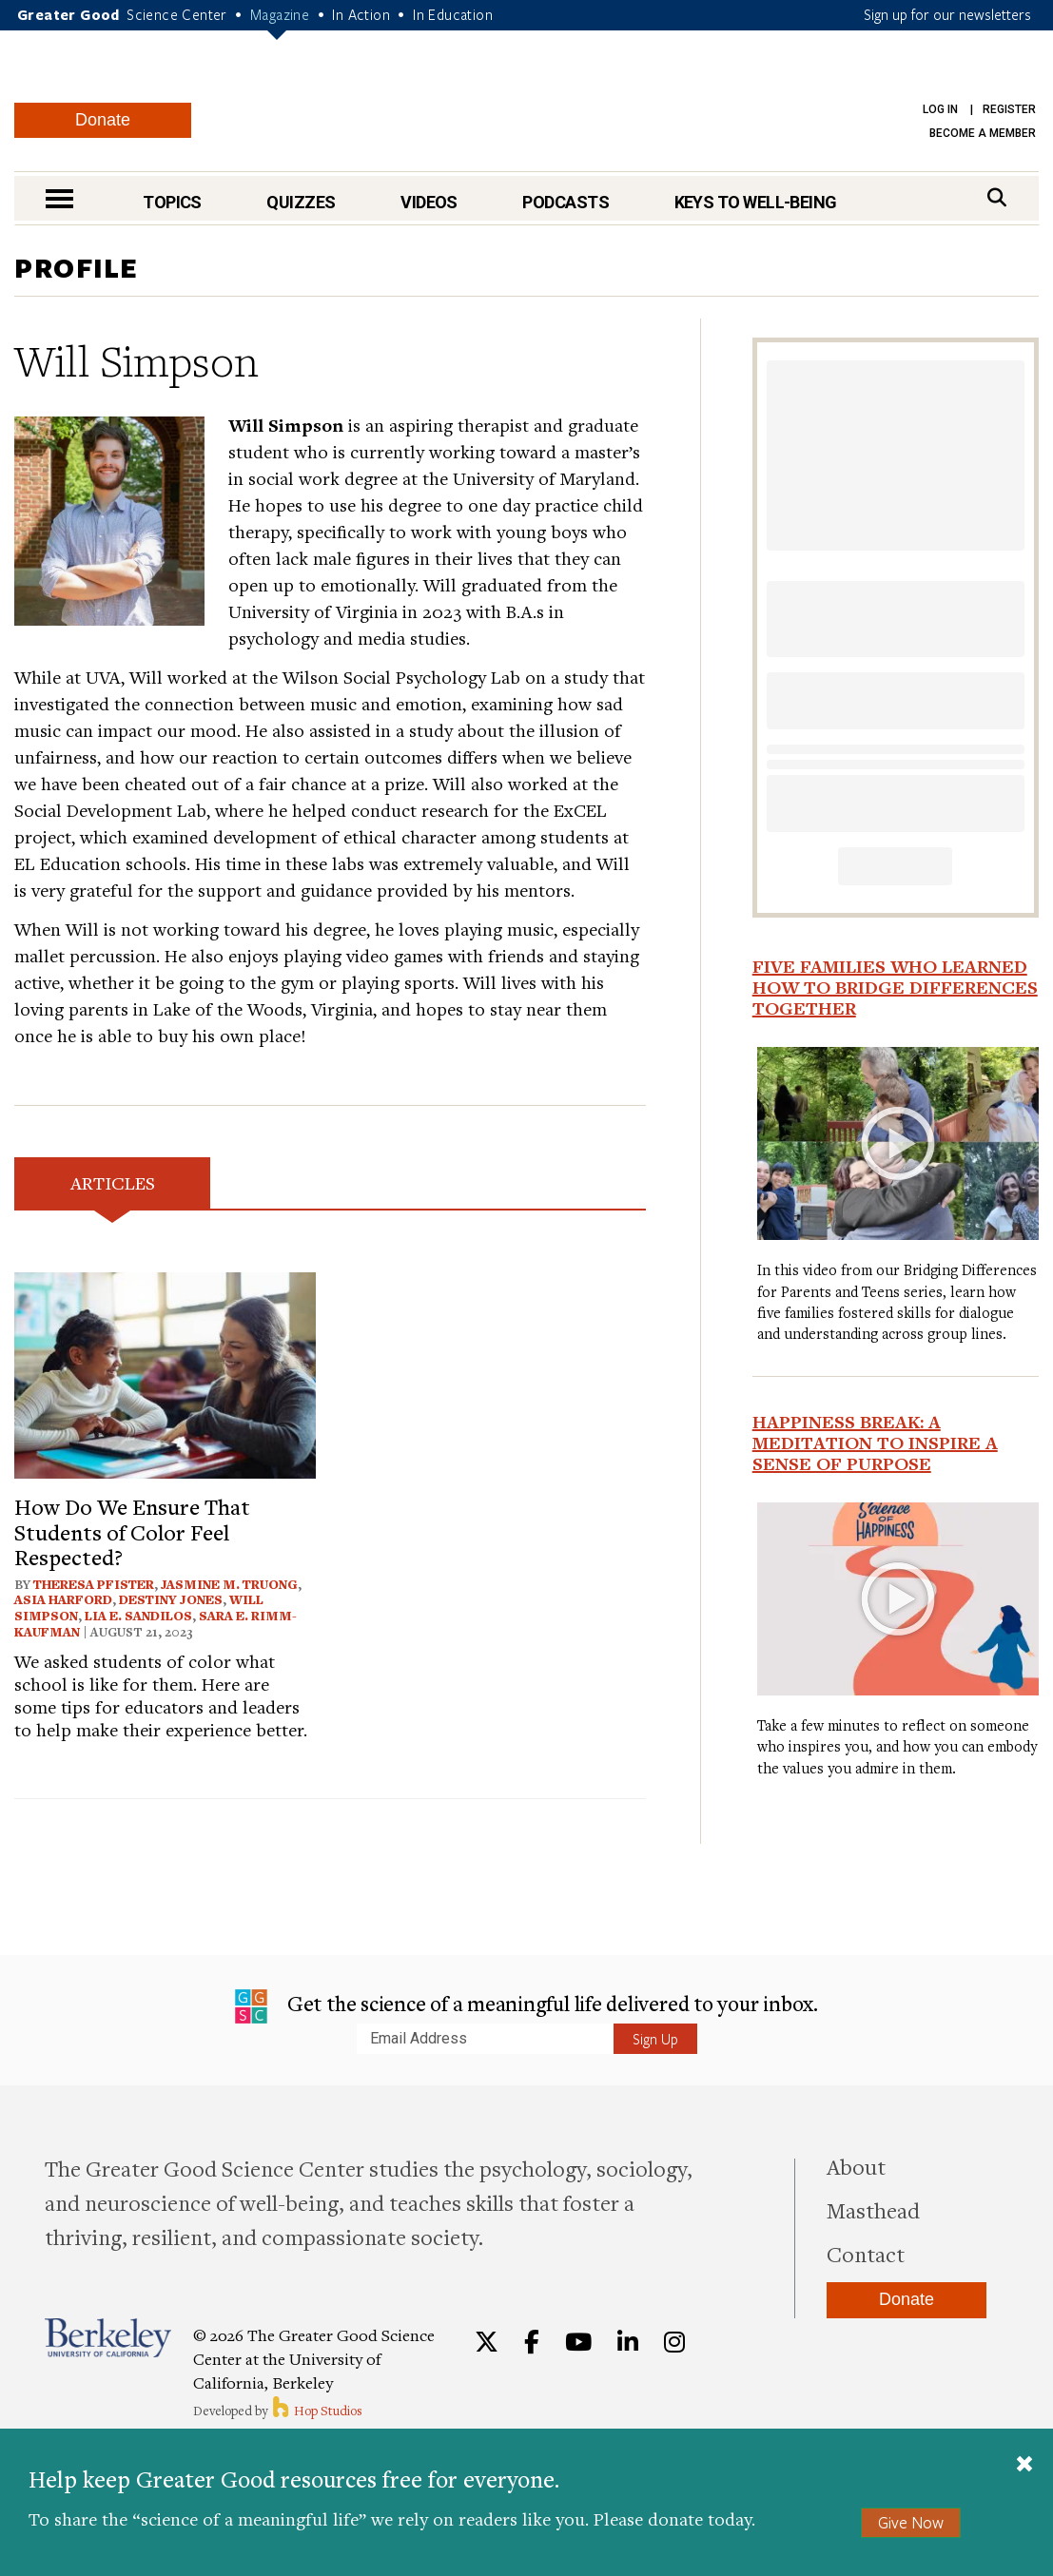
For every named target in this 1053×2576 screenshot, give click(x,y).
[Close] (1024, 2465)
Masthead (873, 2210)
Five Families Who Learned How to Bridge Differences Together (895, 987)
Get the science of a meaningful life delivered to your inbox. (526, 2006)
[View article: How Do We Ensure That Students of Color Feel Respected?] (165, 1373)
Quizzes (300, 202)
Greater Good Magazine (536, 104)
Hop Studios (316, 2410)
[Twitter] (486, 2342)
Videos (429, 202)
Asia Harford (63, 1599)
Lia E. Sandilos (138, 1615)
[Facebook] (531, 2342)
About (856, 2166)
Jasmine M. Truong (229, 1584)
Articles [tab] (112, 1182)
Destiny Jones (171, 1599)
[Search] (996, 197)
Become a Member (982, 133)
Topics (172, 202)
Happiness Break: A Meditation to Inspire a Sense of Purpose (875, 1442)
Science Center (177, 14)
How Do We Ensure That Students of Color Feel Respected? (132, 1531)
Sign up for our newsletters (947, 14)
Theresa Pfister (93, 1584)
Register (1009, 109)
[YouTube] (578, 2342)
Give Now (911, 2522)
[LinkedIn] (627, 2342)
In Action (361, 14)
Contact (866, 2253)
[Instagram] (674, 2342)
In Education (453, 14)
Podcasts (565, 202)
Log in (940, 109)
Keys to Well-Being (755, 202)
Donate (102, 119)
